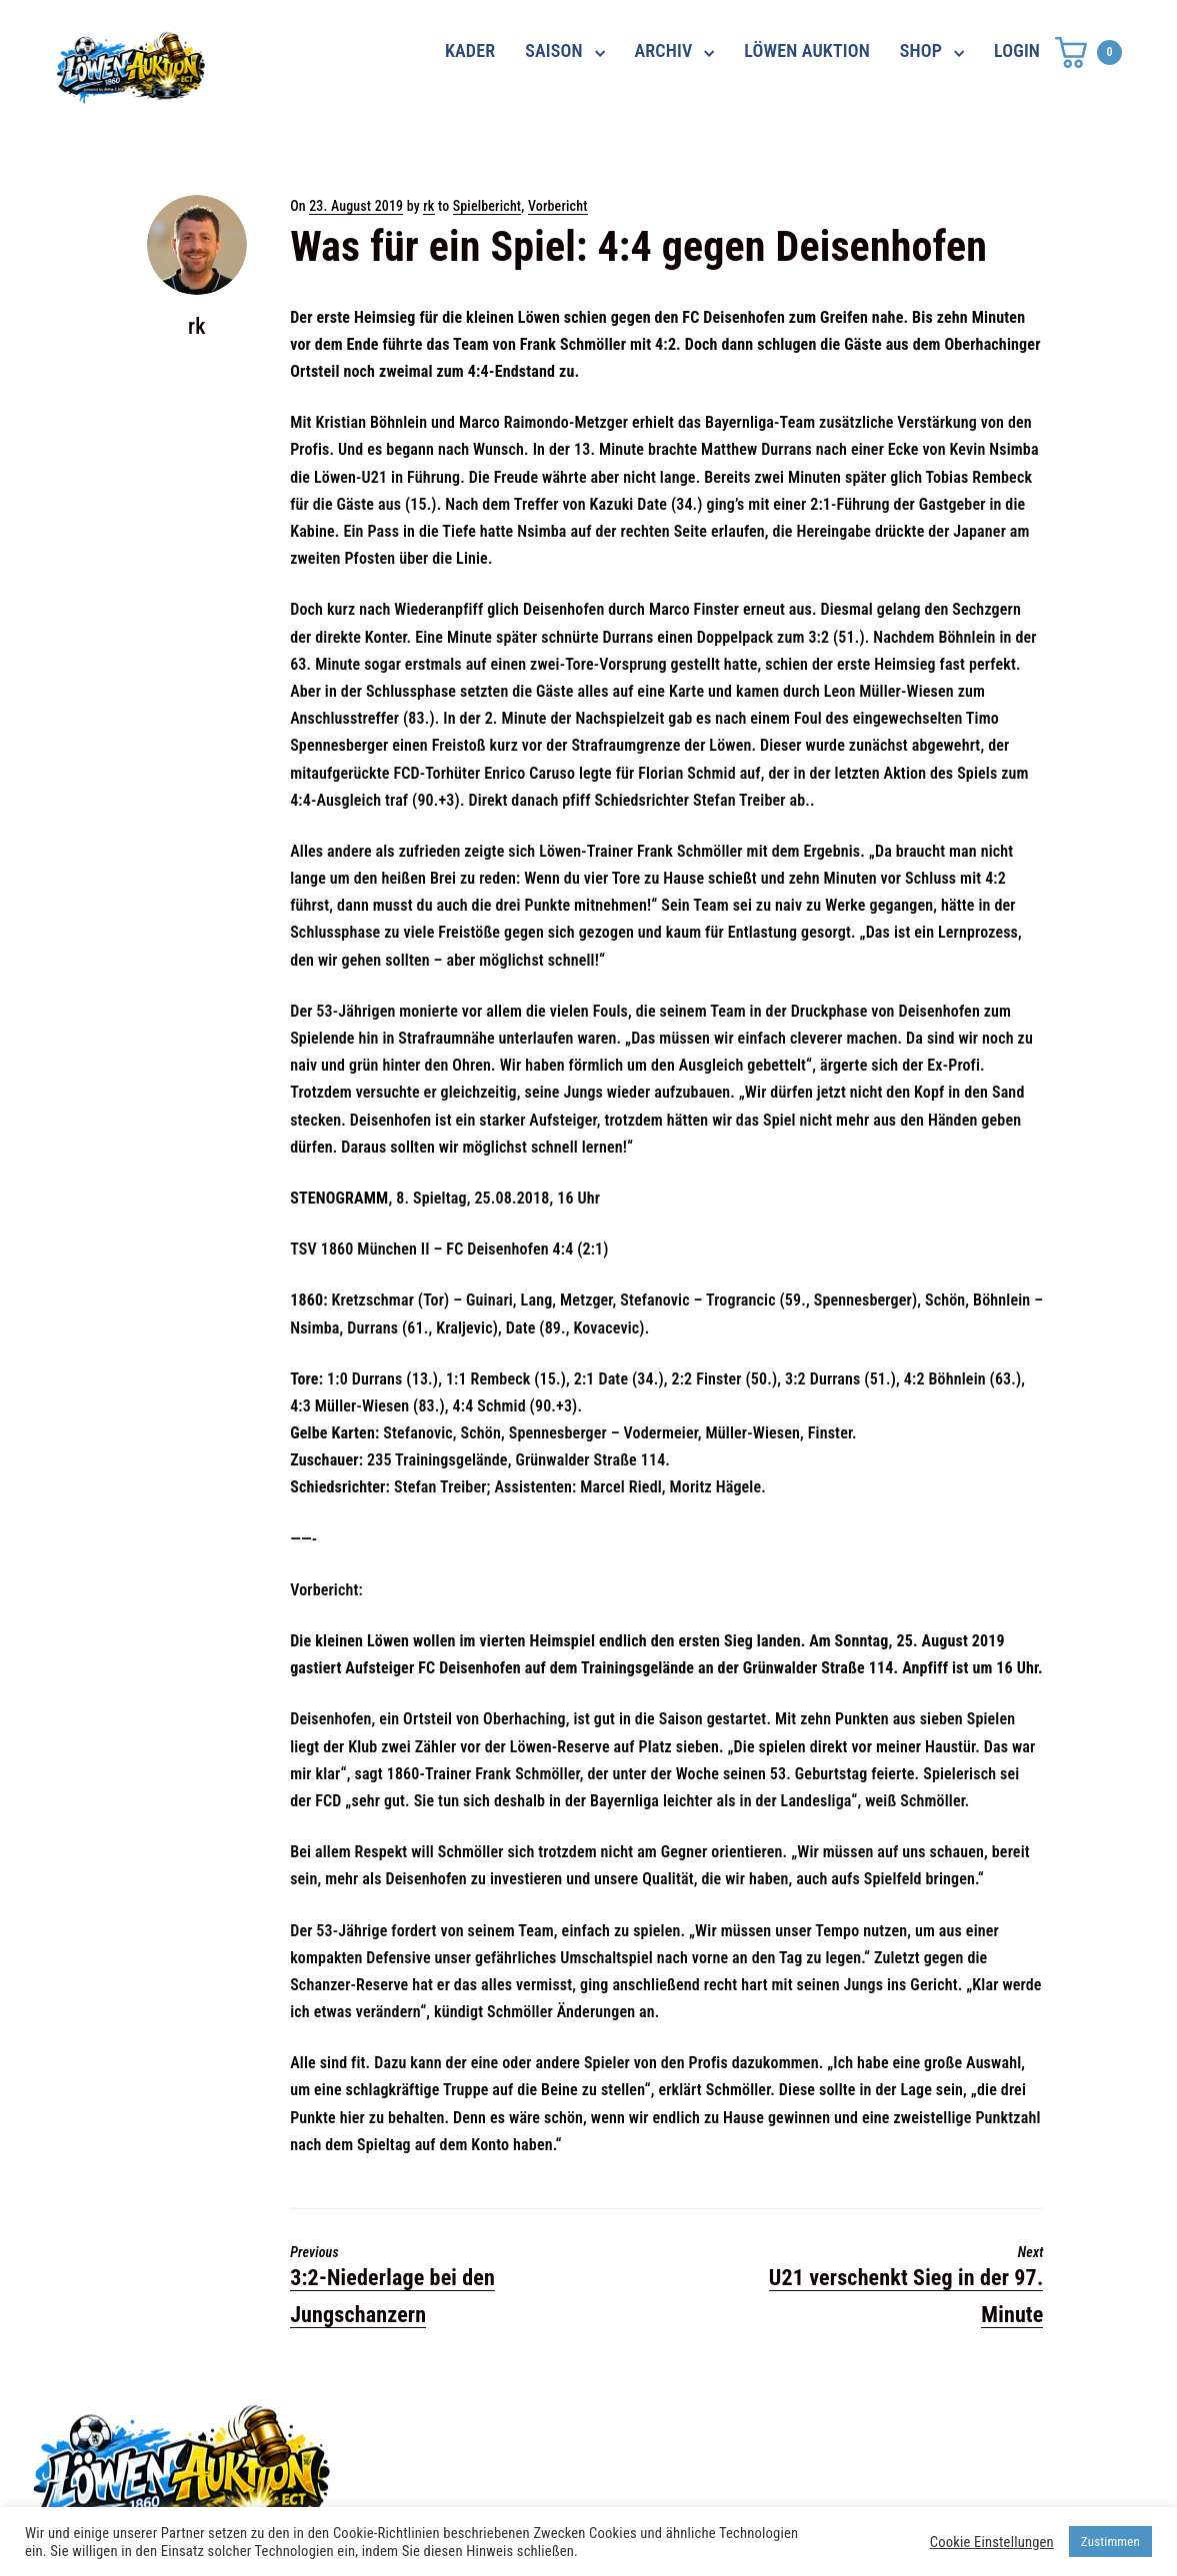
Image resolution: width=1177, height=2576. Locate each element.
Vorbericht (558, 206)
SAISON (554, 50)
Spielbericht (487, 206)
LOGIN (1017, 50)
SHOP (921, 50)
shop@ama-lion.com (490, 2465)
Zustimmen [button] (1110, 2541)
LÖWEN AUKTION (807, 50)
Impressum (837, 2465)
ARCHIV (664, 50)
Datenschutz (842, 2429)
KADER (470, 50)
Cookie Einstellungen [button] (992, 2542)
